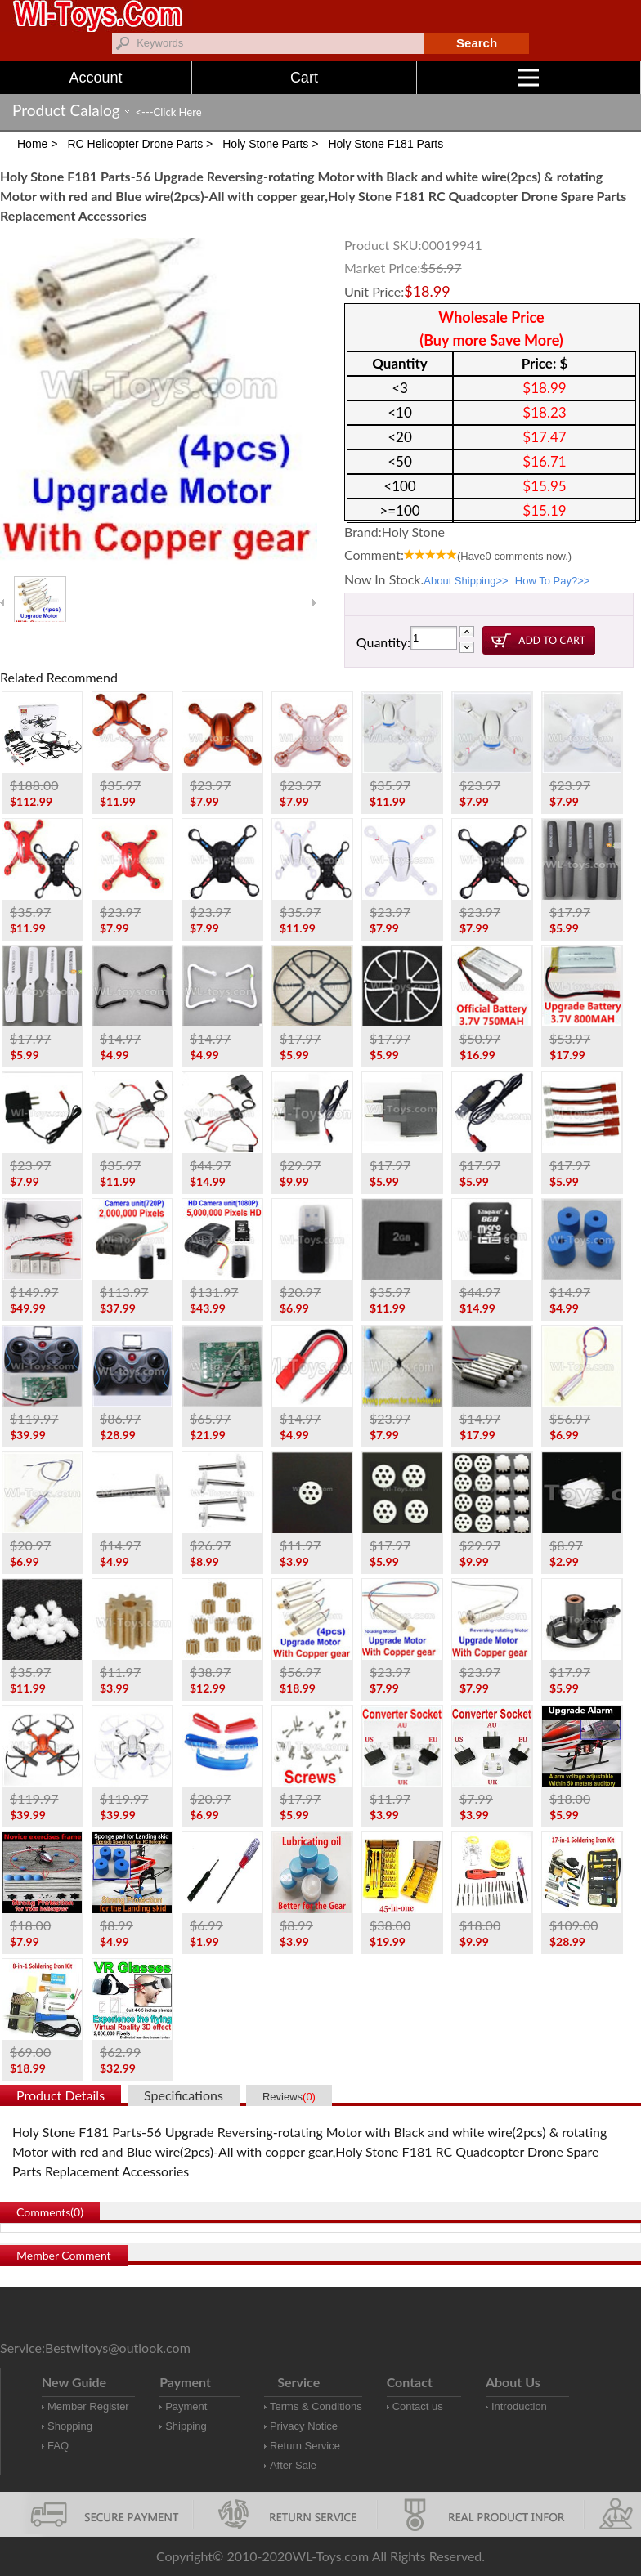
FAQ (58, 2446)
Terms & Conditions (316, 2406)
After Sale (293, 2465)
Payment (186, 2406)
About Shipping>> (466, 581)
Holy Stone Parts (265, 143)
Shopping (69, 2426)
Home (32, 143)
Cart (304, 77)
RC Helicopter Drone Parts (135, 143)
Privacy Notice (304, 2426)
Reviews (289, 2097)
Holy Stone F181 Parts (385, 143)
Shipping (186, 2426)
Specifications (183, 2095)
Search (476, 43)
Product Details (60, 2095)
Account (96, 77)
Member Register (88, 2406)
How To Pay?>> (552, 581)
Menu (579, 77)
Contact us (417, 2406)
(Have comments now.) (514, 556)
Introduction (519, 2406)
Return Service (305, 2446)
